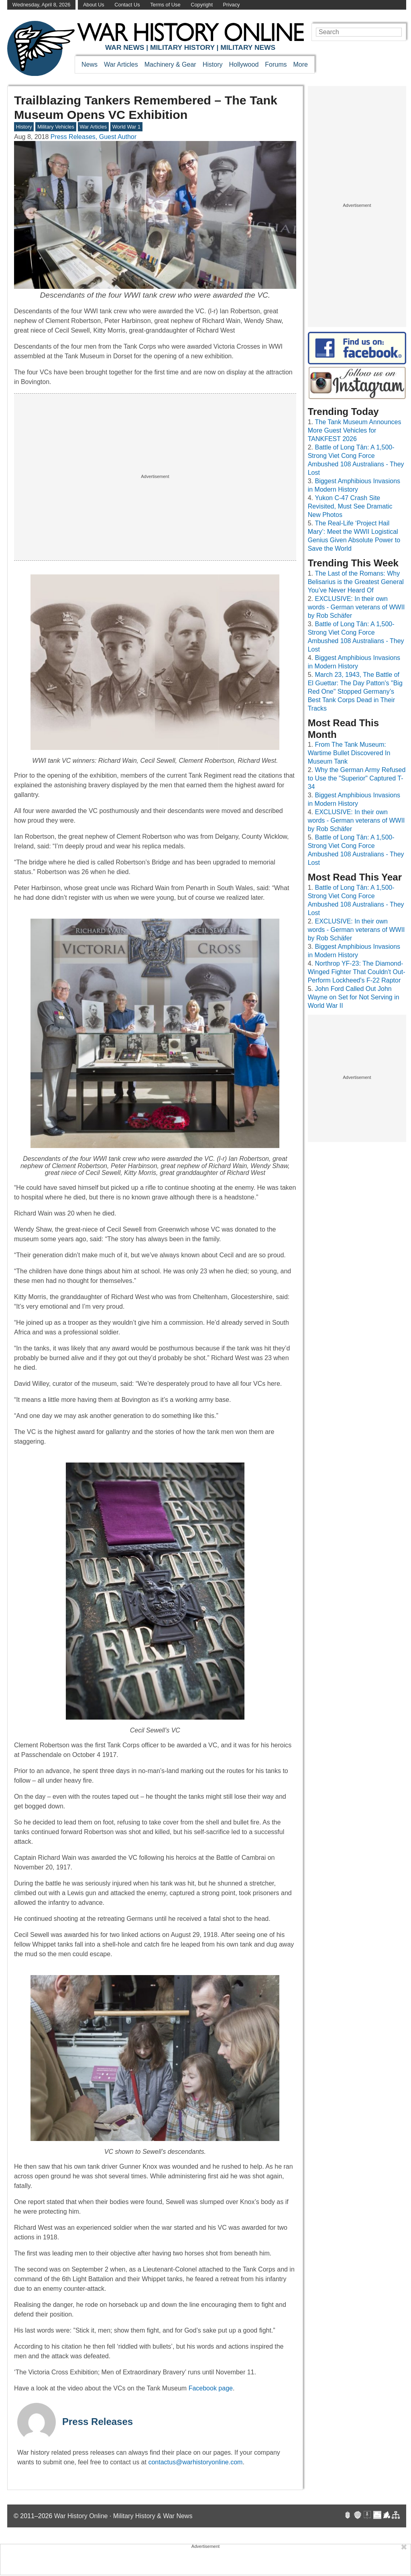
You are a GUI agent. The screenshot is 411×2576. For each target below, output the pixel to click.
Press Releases (97, 2421)
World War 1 (126, 127)
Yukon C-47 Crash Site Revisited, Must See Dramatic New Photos (350, 506)
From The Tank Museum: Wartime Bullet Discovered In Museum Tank (349, 753)
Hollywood (243, 64)
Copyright (202, 5)
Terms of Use (165, 5)
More (300, 64)
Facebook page (211, 2388)
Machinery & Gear (170, 64)
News (89, 64)
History (213, 64)
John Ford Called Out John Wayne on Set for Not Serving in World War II (353, 997)
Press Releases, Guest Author (93, 136)
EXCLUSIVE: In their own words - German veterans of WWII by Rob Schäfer (356, 607)
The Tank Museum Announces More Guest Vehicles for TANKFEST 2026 (354, 430)
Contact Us (127, 5)
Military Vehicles (55, 127)
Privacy (231, 5)
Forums (276, 64)
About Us (93, 5)
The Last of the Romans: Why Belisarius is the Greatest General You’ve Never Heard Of (356, 582)
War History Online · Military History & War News (123, 2516)
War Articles (121, 64)
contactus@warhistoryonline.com (195, 2462)
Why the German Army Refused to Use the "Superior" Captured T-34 (357, 778)
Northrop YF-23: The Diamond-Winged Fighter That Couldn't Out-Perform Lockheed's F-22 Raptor (356, 972)
